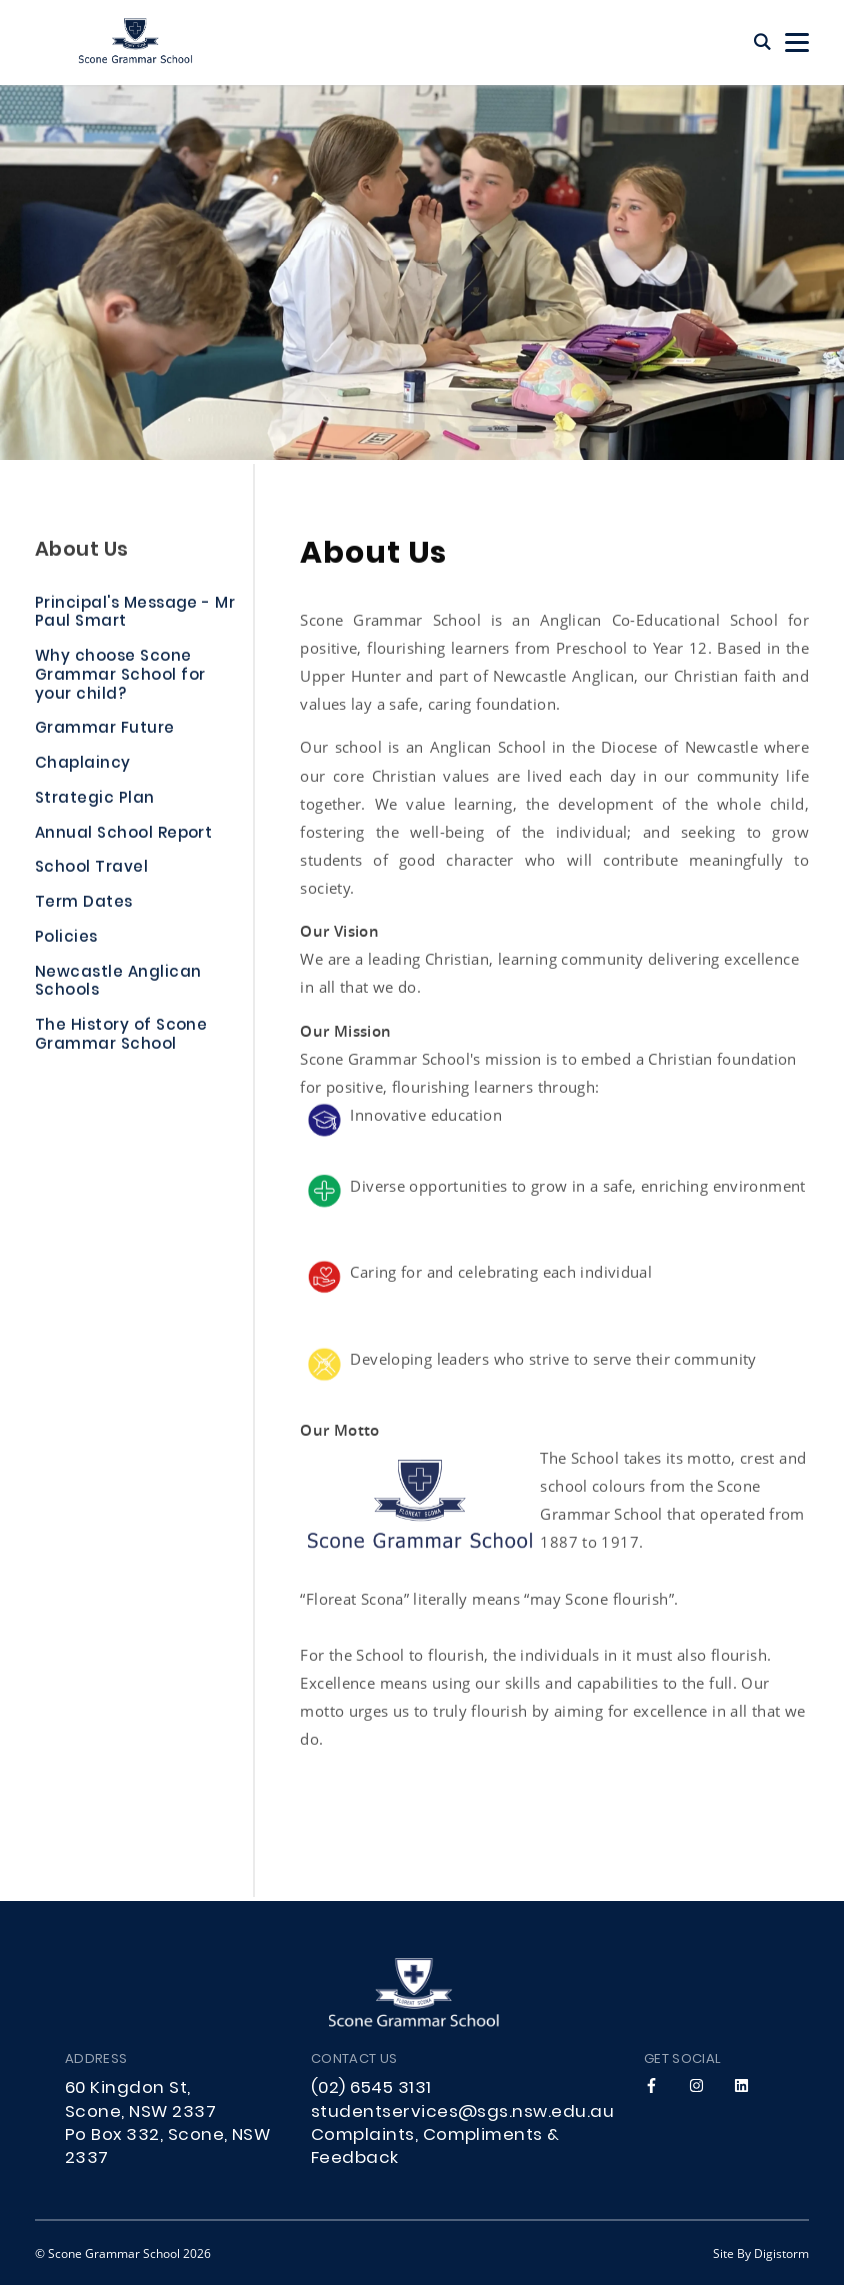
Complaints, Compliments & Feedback (435, 2147)
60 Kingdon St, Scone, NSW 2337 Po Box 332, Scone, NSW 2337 (167, 2124)
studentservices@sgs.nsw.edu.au (462, 2113)
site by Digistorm (761, 2253)
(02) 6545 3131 (371, 2089)
